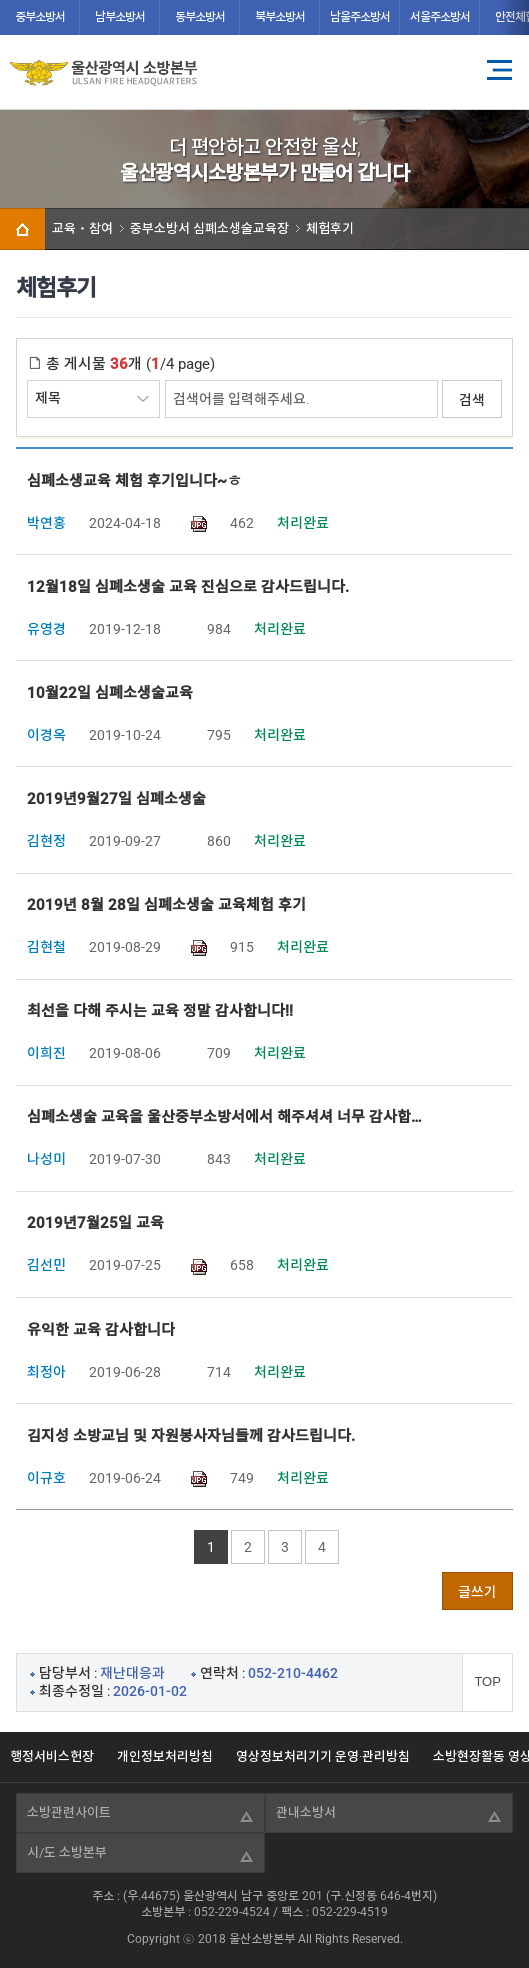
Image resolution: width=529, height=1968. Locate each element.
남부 (120, 17)
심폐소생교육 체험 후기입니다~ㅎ (134, 481)
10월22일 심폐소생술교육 (110, 693)
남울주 (360, 17)
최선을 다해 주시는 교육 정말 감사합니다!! (160, 1011)
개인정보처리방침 (165, 1756)
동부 (200, 17)
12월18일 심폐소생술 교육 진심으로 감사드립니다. (188, 587)
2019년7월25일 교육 (95, 1223)
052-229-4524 (232, 1912)
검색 (472, 400)
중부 (40, 17)
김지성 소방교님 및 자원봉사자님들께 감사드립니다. (191, 1436)
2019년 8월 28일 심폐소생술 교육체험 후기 (166, 905)
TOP (487, 1681)
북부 (280, 17)
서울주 (440, 17)
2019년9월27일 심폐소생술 (116, 799)
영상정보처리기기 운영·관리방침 (323, 1756)
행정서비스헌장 (52, 1756)
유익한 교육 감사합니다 (101, 1330)
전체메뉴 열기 (499, 70)
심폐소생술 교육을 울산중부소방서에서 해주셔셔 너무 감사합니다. (229, 1117)
